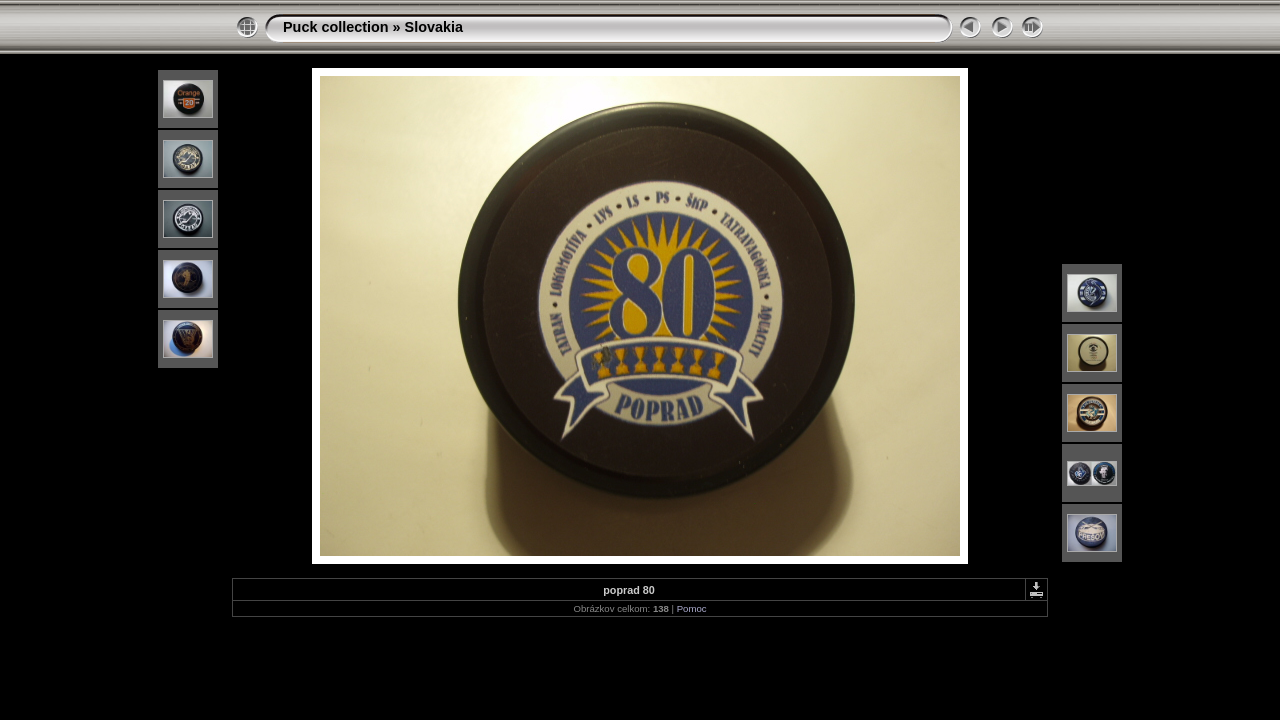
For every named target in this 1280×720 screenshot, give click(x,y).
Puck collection (336, 27)
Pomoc (692, 608)
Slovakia (434, 27)
